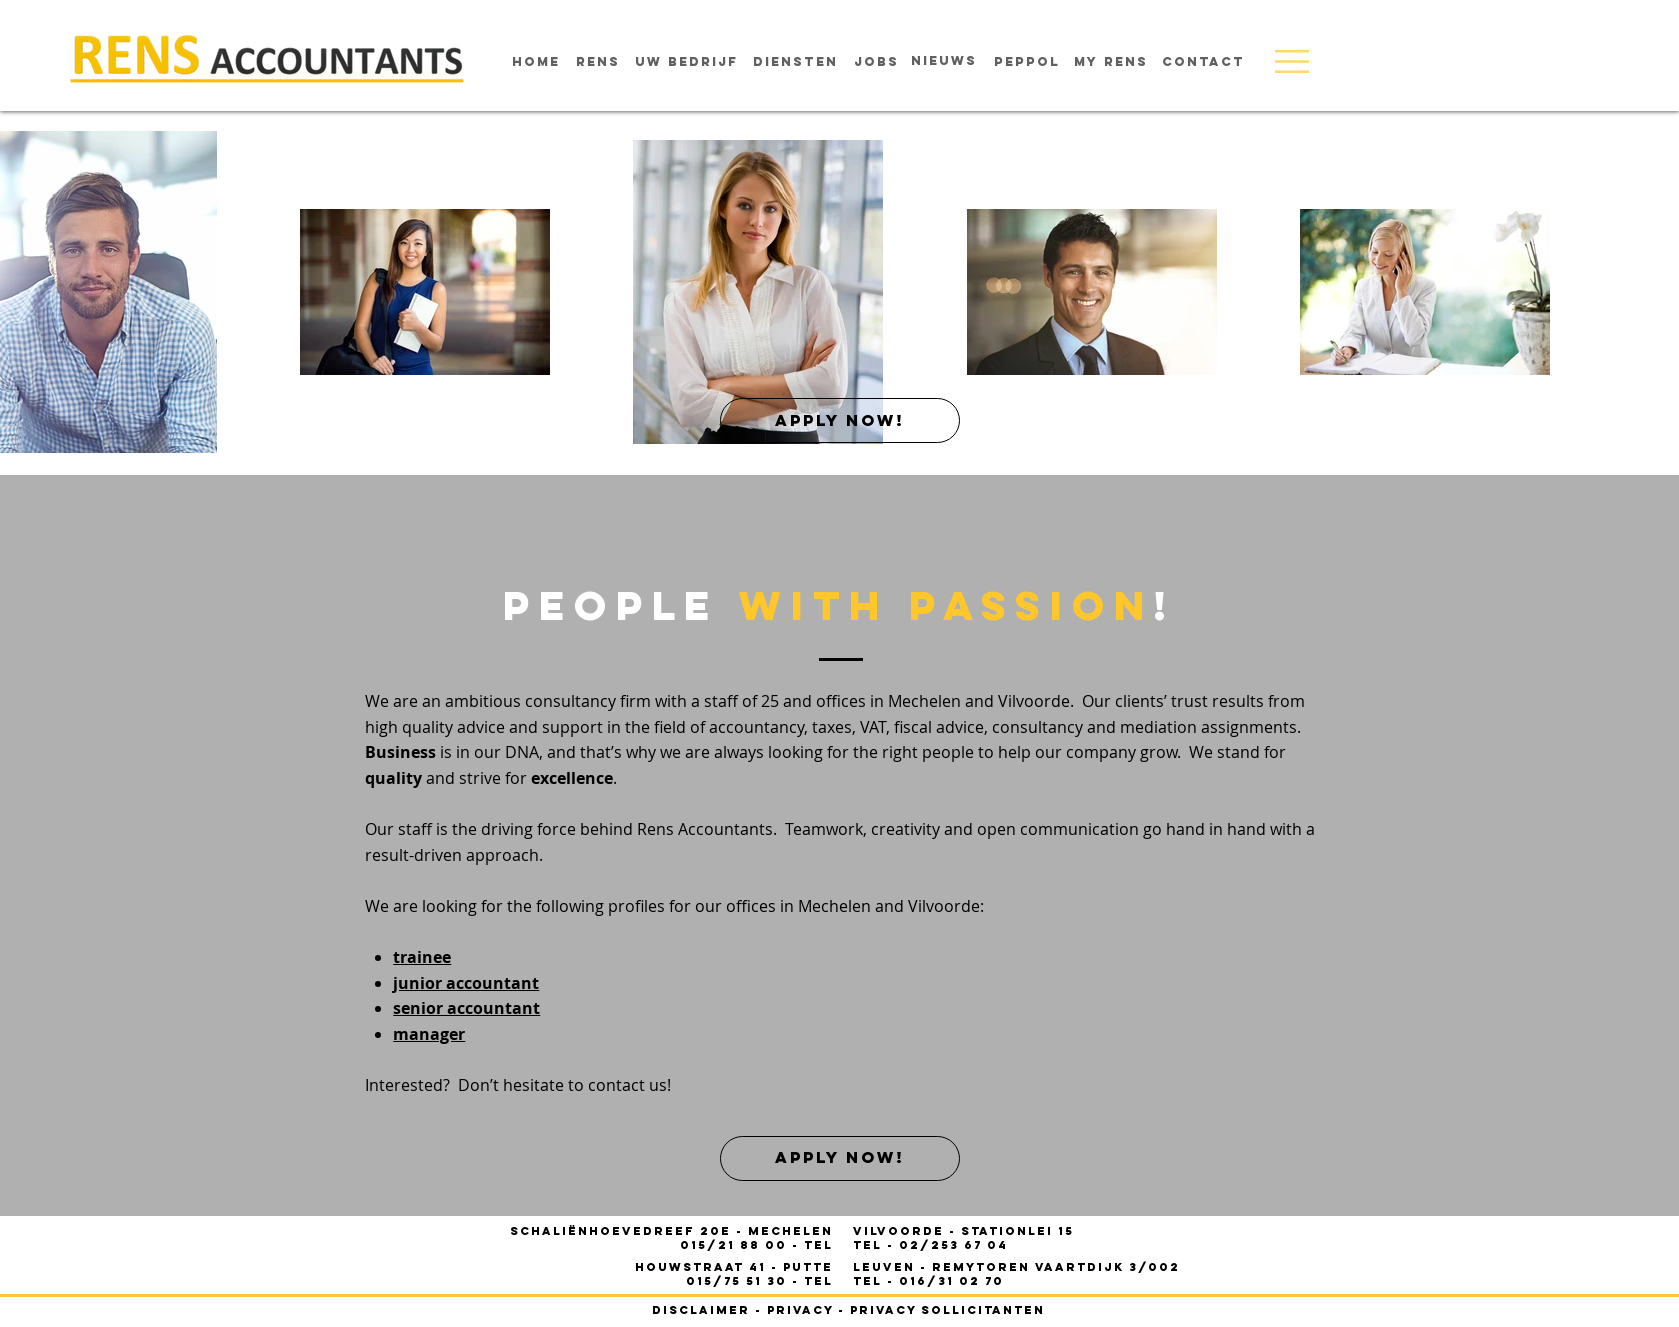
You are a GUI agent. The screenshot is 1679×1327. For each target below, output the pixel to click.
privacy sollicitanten (947, 1310)
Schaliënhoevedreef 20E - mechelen (671, 1231)
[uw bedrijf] (686, 62)
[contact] (1203, 62)
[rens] (598, 62)
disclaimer (701, 1310)
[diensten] (795, 62)
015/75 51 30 (739, 1281)
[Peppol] (1027, 62)
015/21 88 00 (736, 1245)
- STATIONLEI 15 (963, 1231)
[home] (536, 62)
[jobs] (876, 62)
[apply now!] (840, 420)
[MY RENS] (1111, 62)
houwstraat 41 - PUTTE (734, 1267)
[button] (1292, 61)
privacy (800, 1310)
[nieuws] (944, 61)
